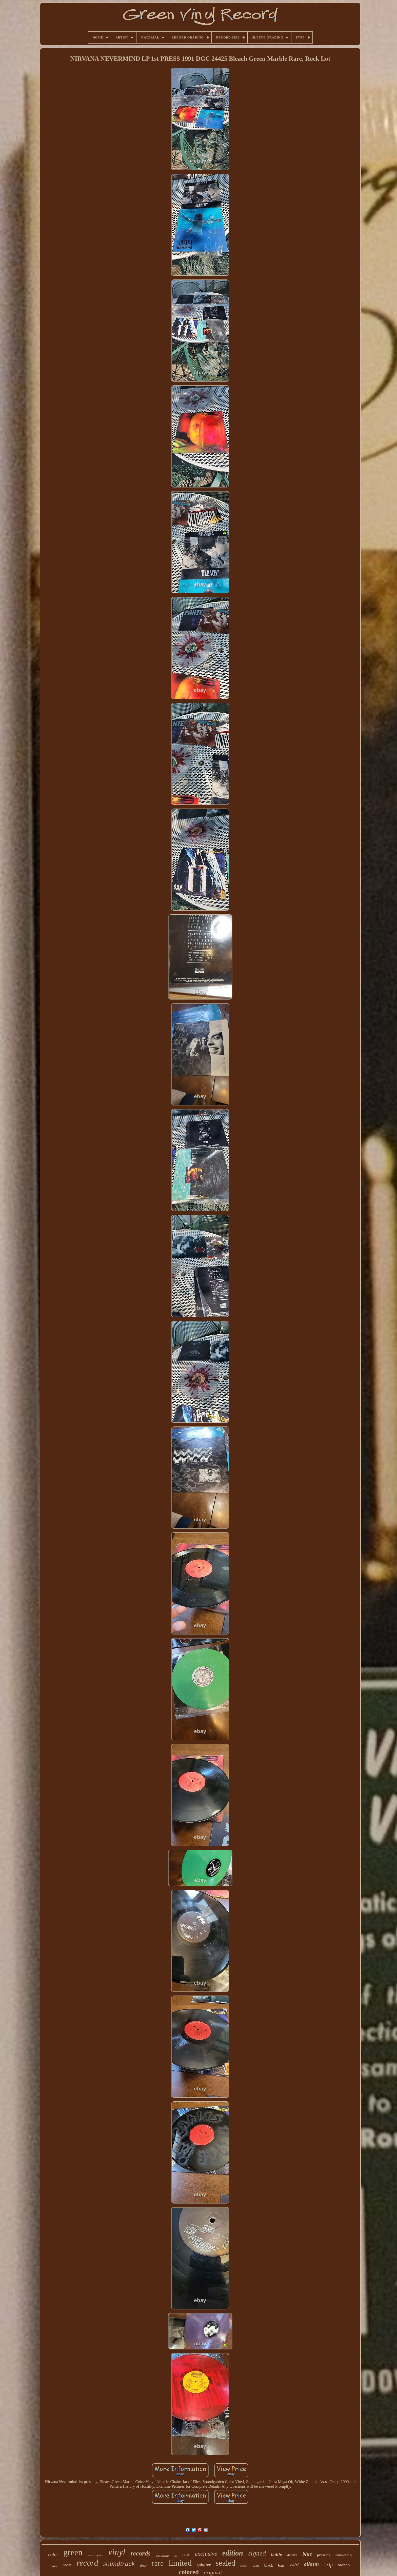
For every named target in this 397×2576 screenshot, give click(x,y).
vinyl (116, 2552)
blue (307, 2554)
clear (143, 2565)
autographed (95, 2555)
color (53, 2554)
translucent (162, 2555)
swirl (294, 2564)
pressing (323, 2555)
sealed (225, 2563)
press (67, 2565)
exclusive (206, 2553)
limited (180, 2562)
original (213, 2572)
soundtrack (119, 2563)
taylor (54, 2566)
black (268, 2565)
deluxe (292, 2555)
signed (257, 2553)
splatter (204, 2564)
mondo (344, 2565)
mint (243, 2565)
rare (158, 2563)
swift (255, 2565)
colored (189, 2572)
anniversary (343, 2555)
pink (186, 2555)
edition (232, 2553)
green (73, 2552)
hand (281, 2565)
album (311, 2564)
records (140, 2553)
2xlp (328, 2564)
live (175, 2555)
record (87, 2562)
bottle (276, 2554)
